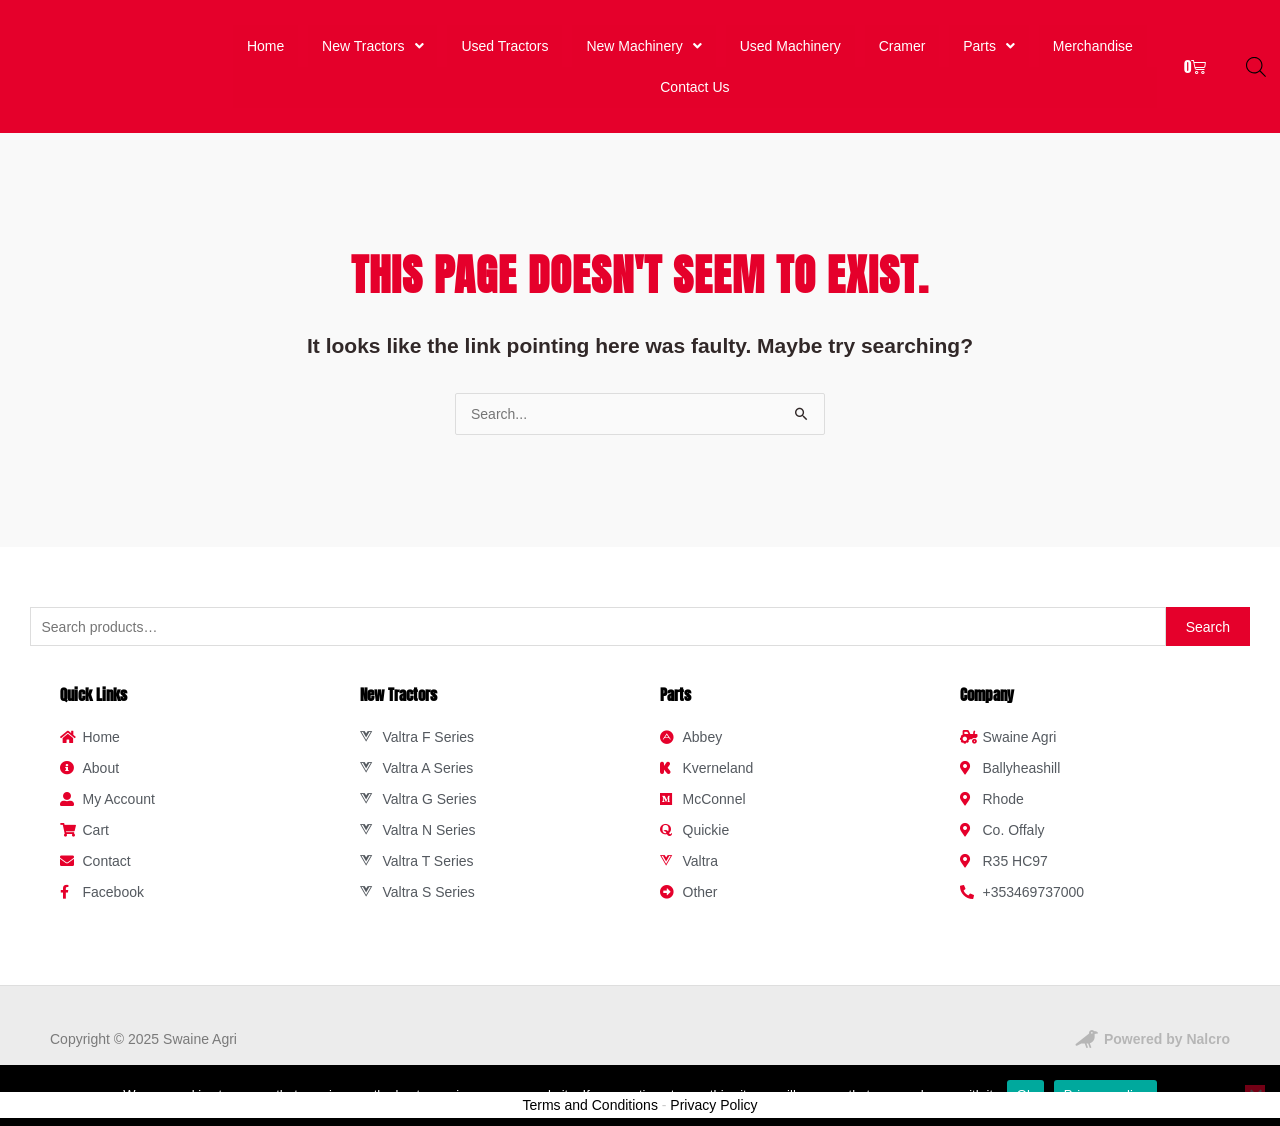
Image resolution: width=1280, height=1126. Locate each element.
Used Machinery (792, 40)
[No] (1255, 1095)
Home (264, 40)
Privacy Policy (713, 1082)
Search (1208, 604)
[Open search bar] (1256, 54)
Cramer (903, 40)
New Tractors (370, 40)
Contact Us (695, 70)
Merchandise (1092, 40)
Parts (989, 40)
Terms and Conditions (590, 1082)
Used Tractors (503, 40)
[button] (370, 40)
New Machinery (644, 40)
